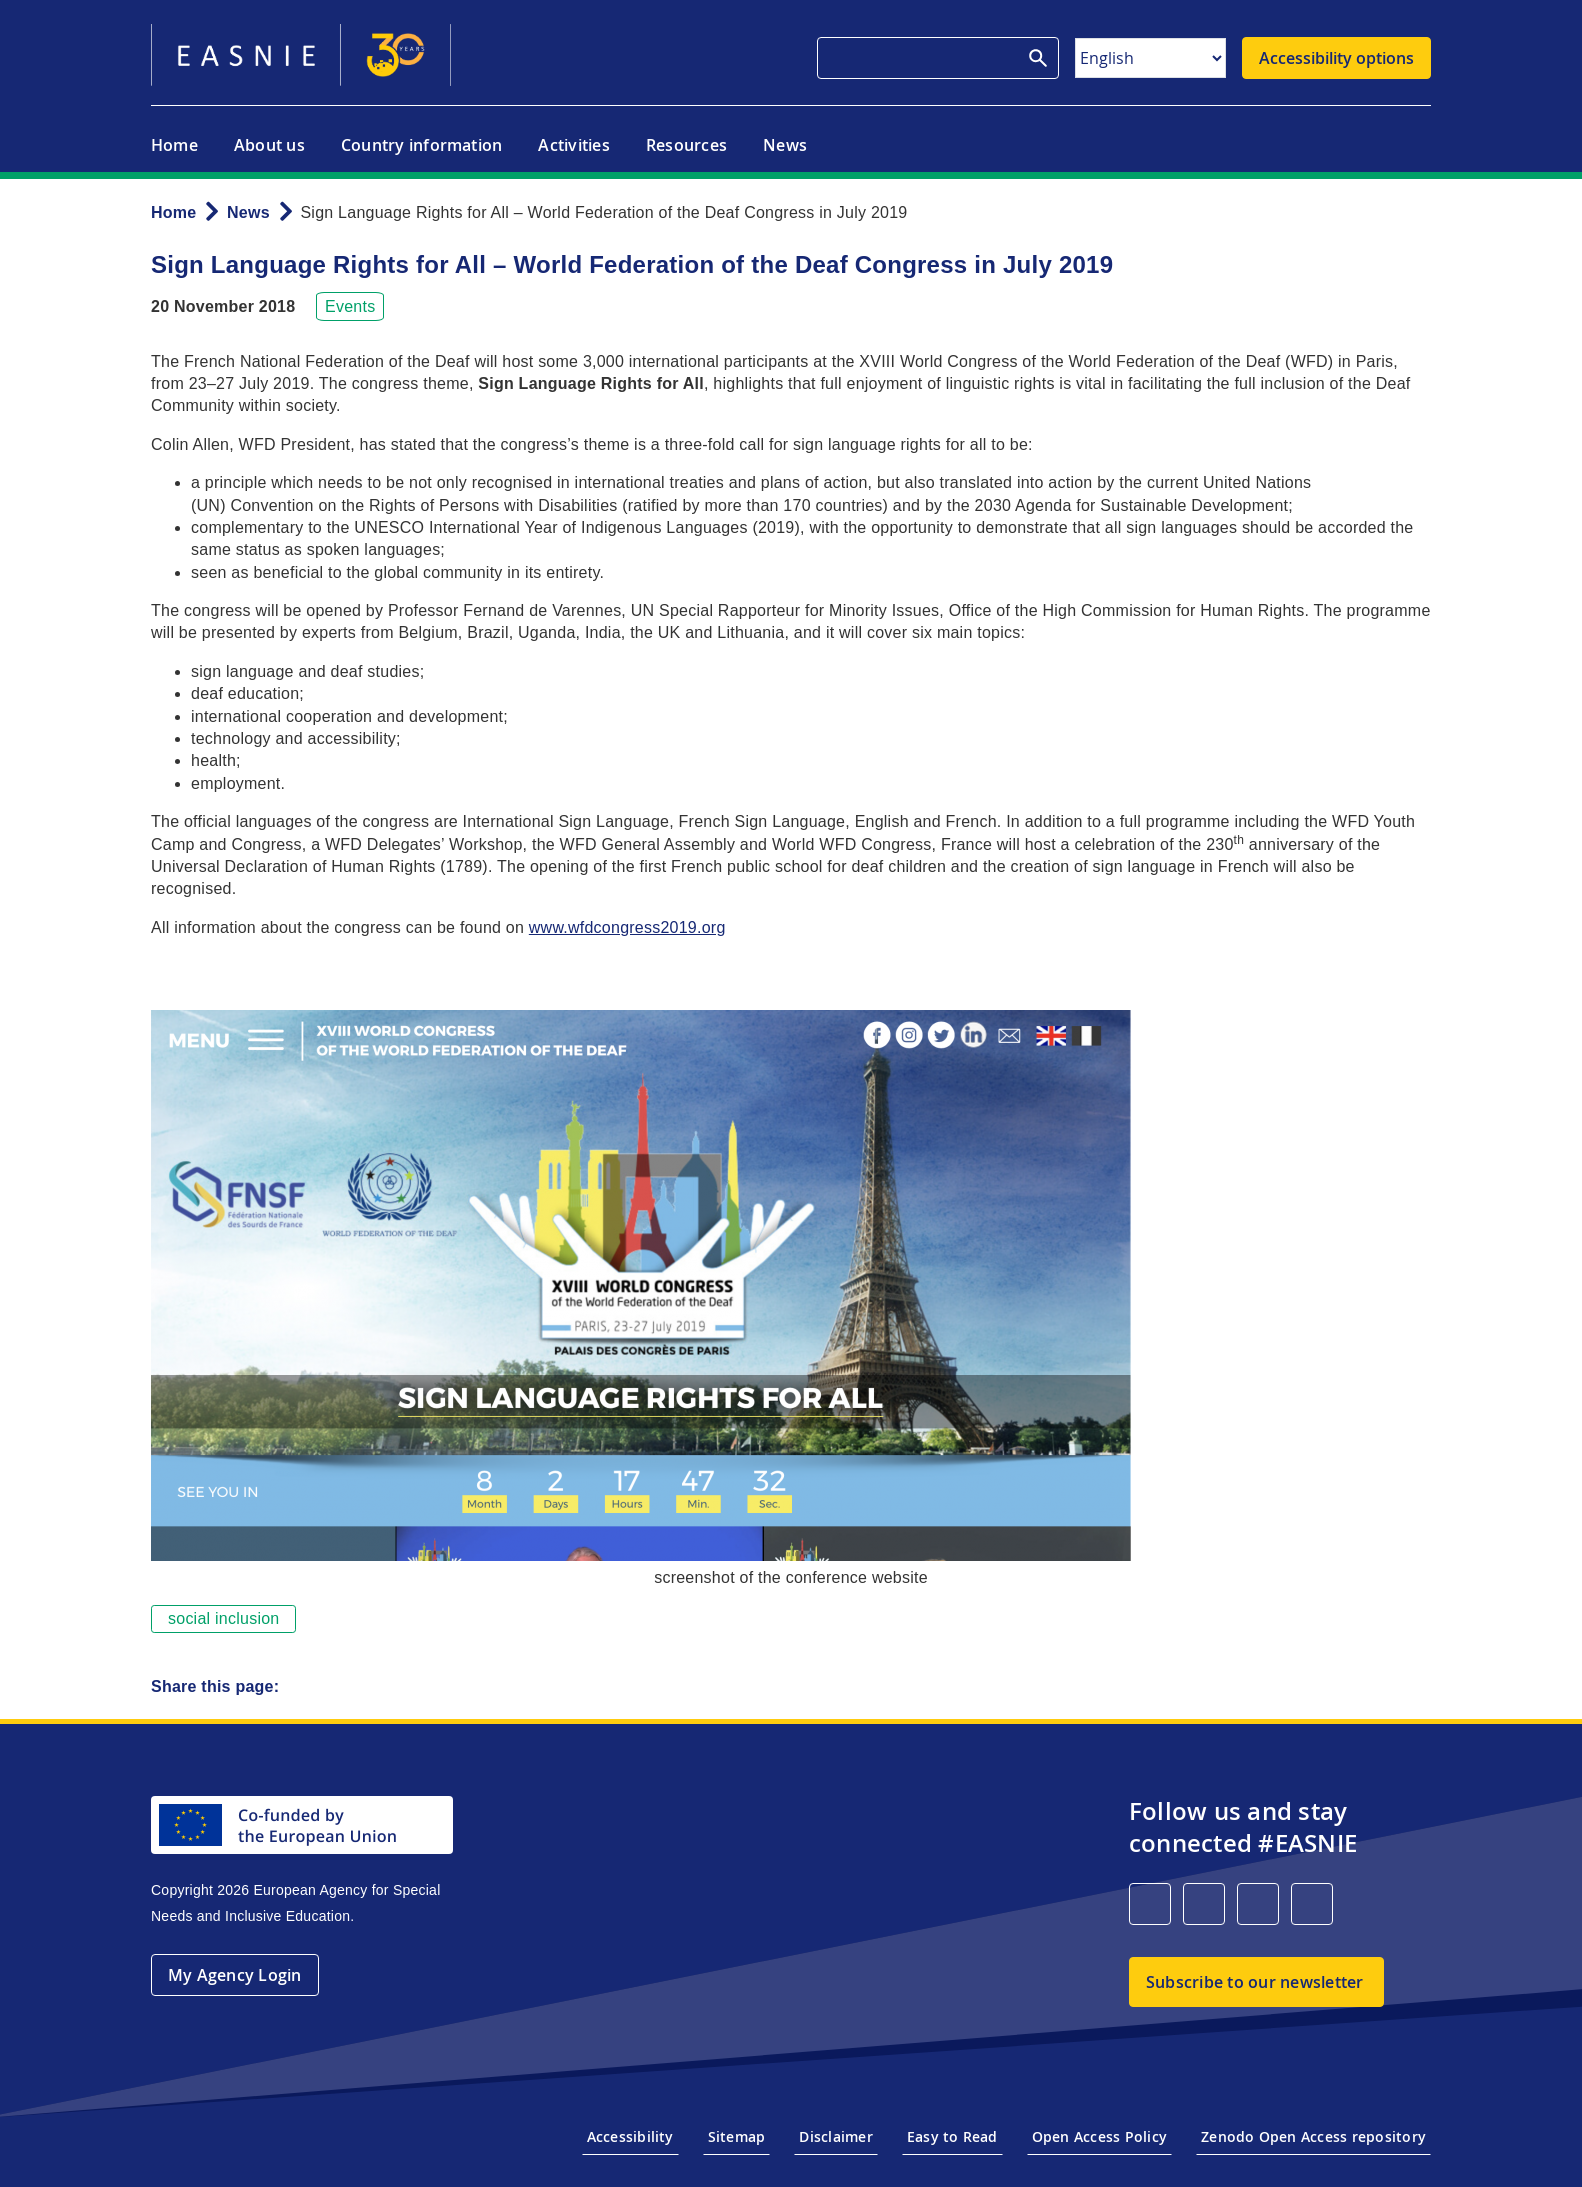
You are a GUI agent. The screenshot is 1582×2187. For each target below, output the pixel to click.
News (785, 145)
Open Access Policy (1099, 2136)
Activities (573, 145)
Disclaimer (835, 2136)
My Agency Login (235, 1975)
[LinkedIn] (1150, 1904)
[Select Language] (1150, 58)
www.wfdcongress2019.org (627, 927)
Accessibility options (1336, 58)
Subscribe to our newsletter (1254, 1982)
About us (269, 145)
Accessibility (630, 2136)
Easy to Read (952, 2136)
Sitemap (737, 2136)
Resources (686, 145)
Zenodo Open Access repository (1313, 2136)
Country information (422, 145)
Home (174, 145)
